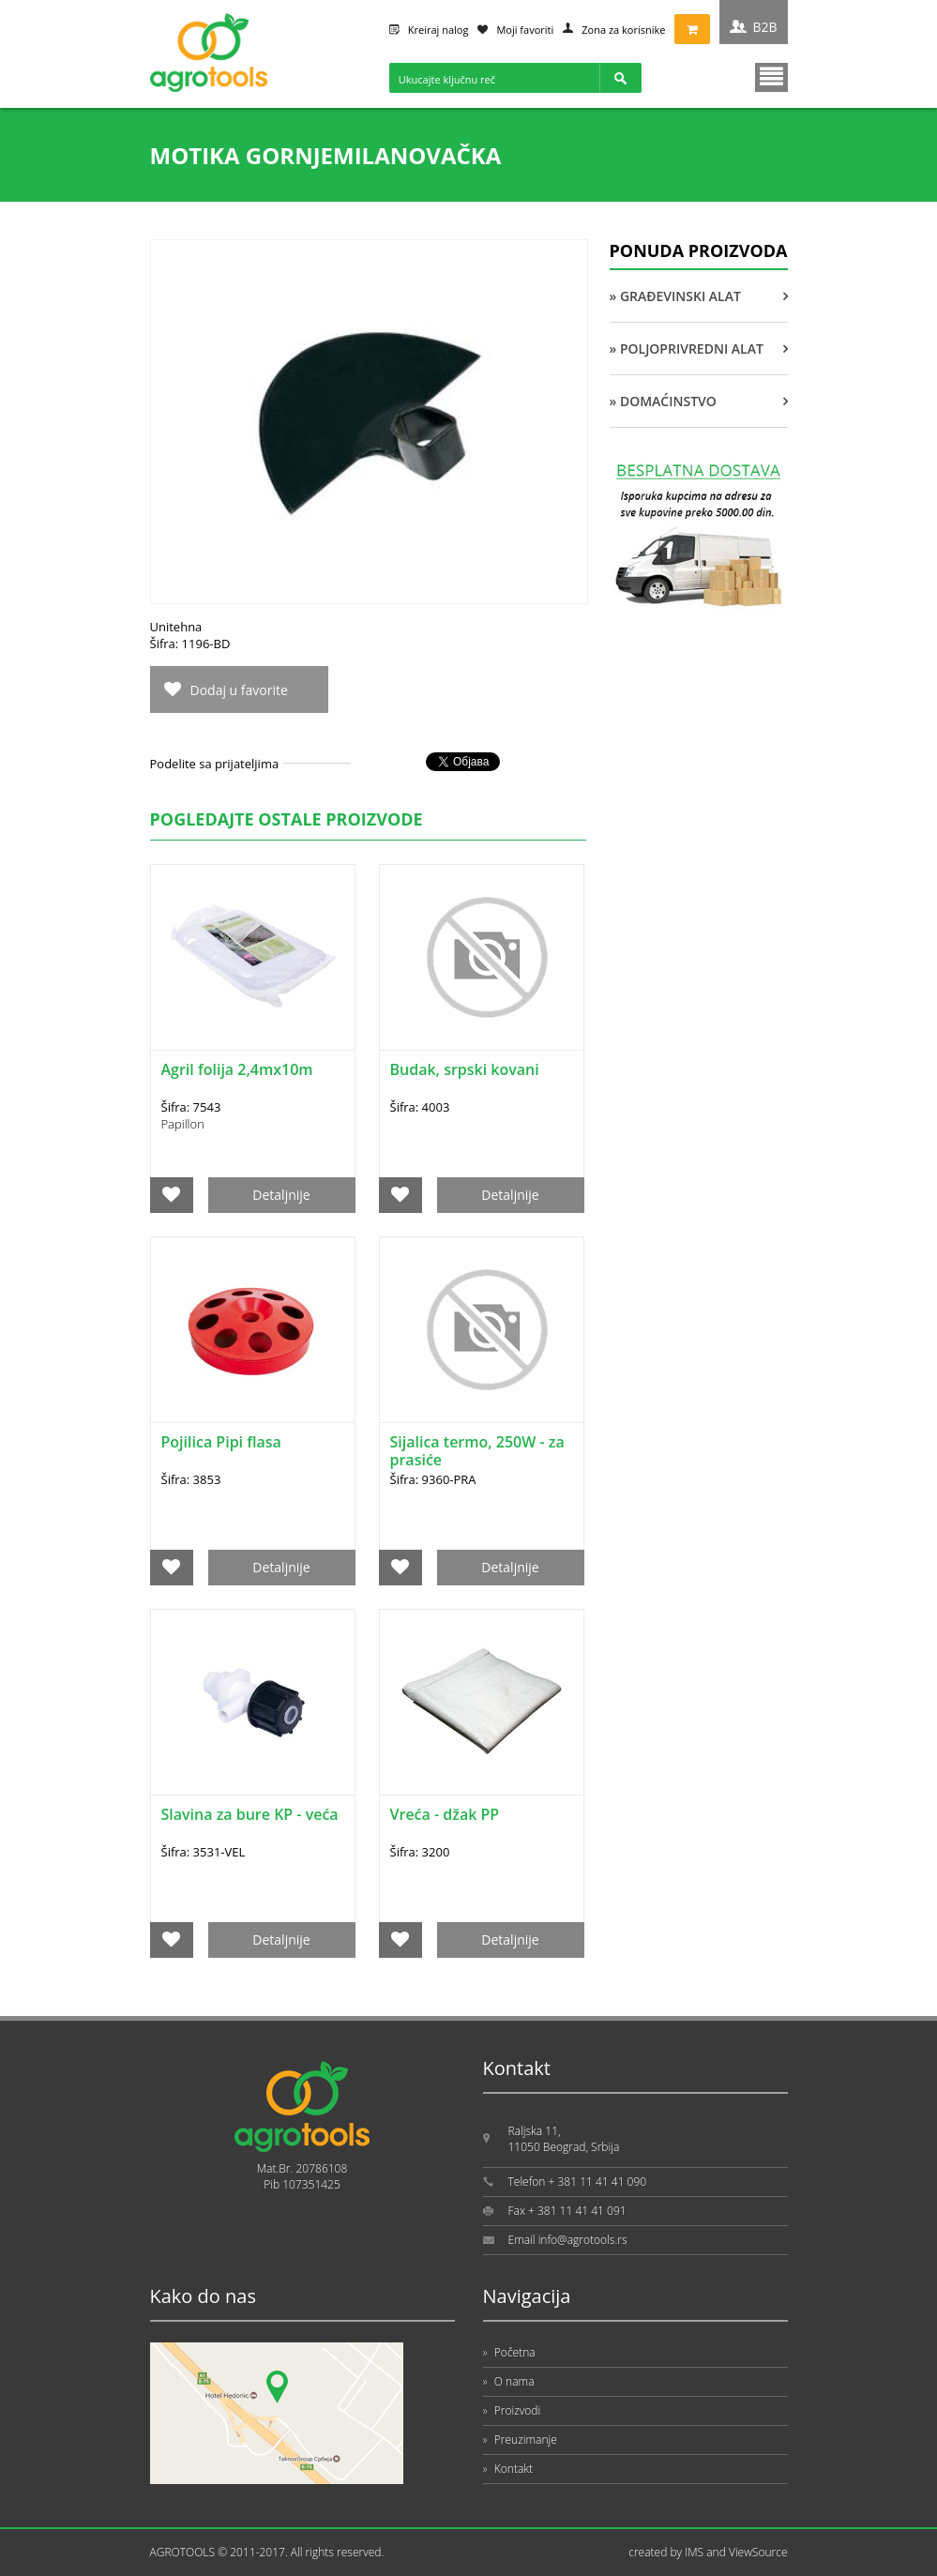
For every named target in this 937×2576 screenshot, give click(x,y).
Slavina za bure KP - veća (250, 1814)
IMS (694, 2552)
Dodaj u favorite (239, 690)
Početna (509, 2352)
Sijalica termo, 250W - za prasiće (477, 1451)
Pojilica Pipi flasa (221, 1442)
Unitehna (176, 626)
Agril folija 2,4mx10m (237, 1069)
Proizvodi (512, 2410)
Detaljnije (281, 1195)
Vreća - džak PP (445, 1814)
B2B (764, 27)
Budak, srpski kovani (464, 1069)
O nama (509, 2381)
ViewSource (758, 2552)
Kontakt (508, 2469)
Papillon (182, 1123)
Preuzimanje (520, 2439)
